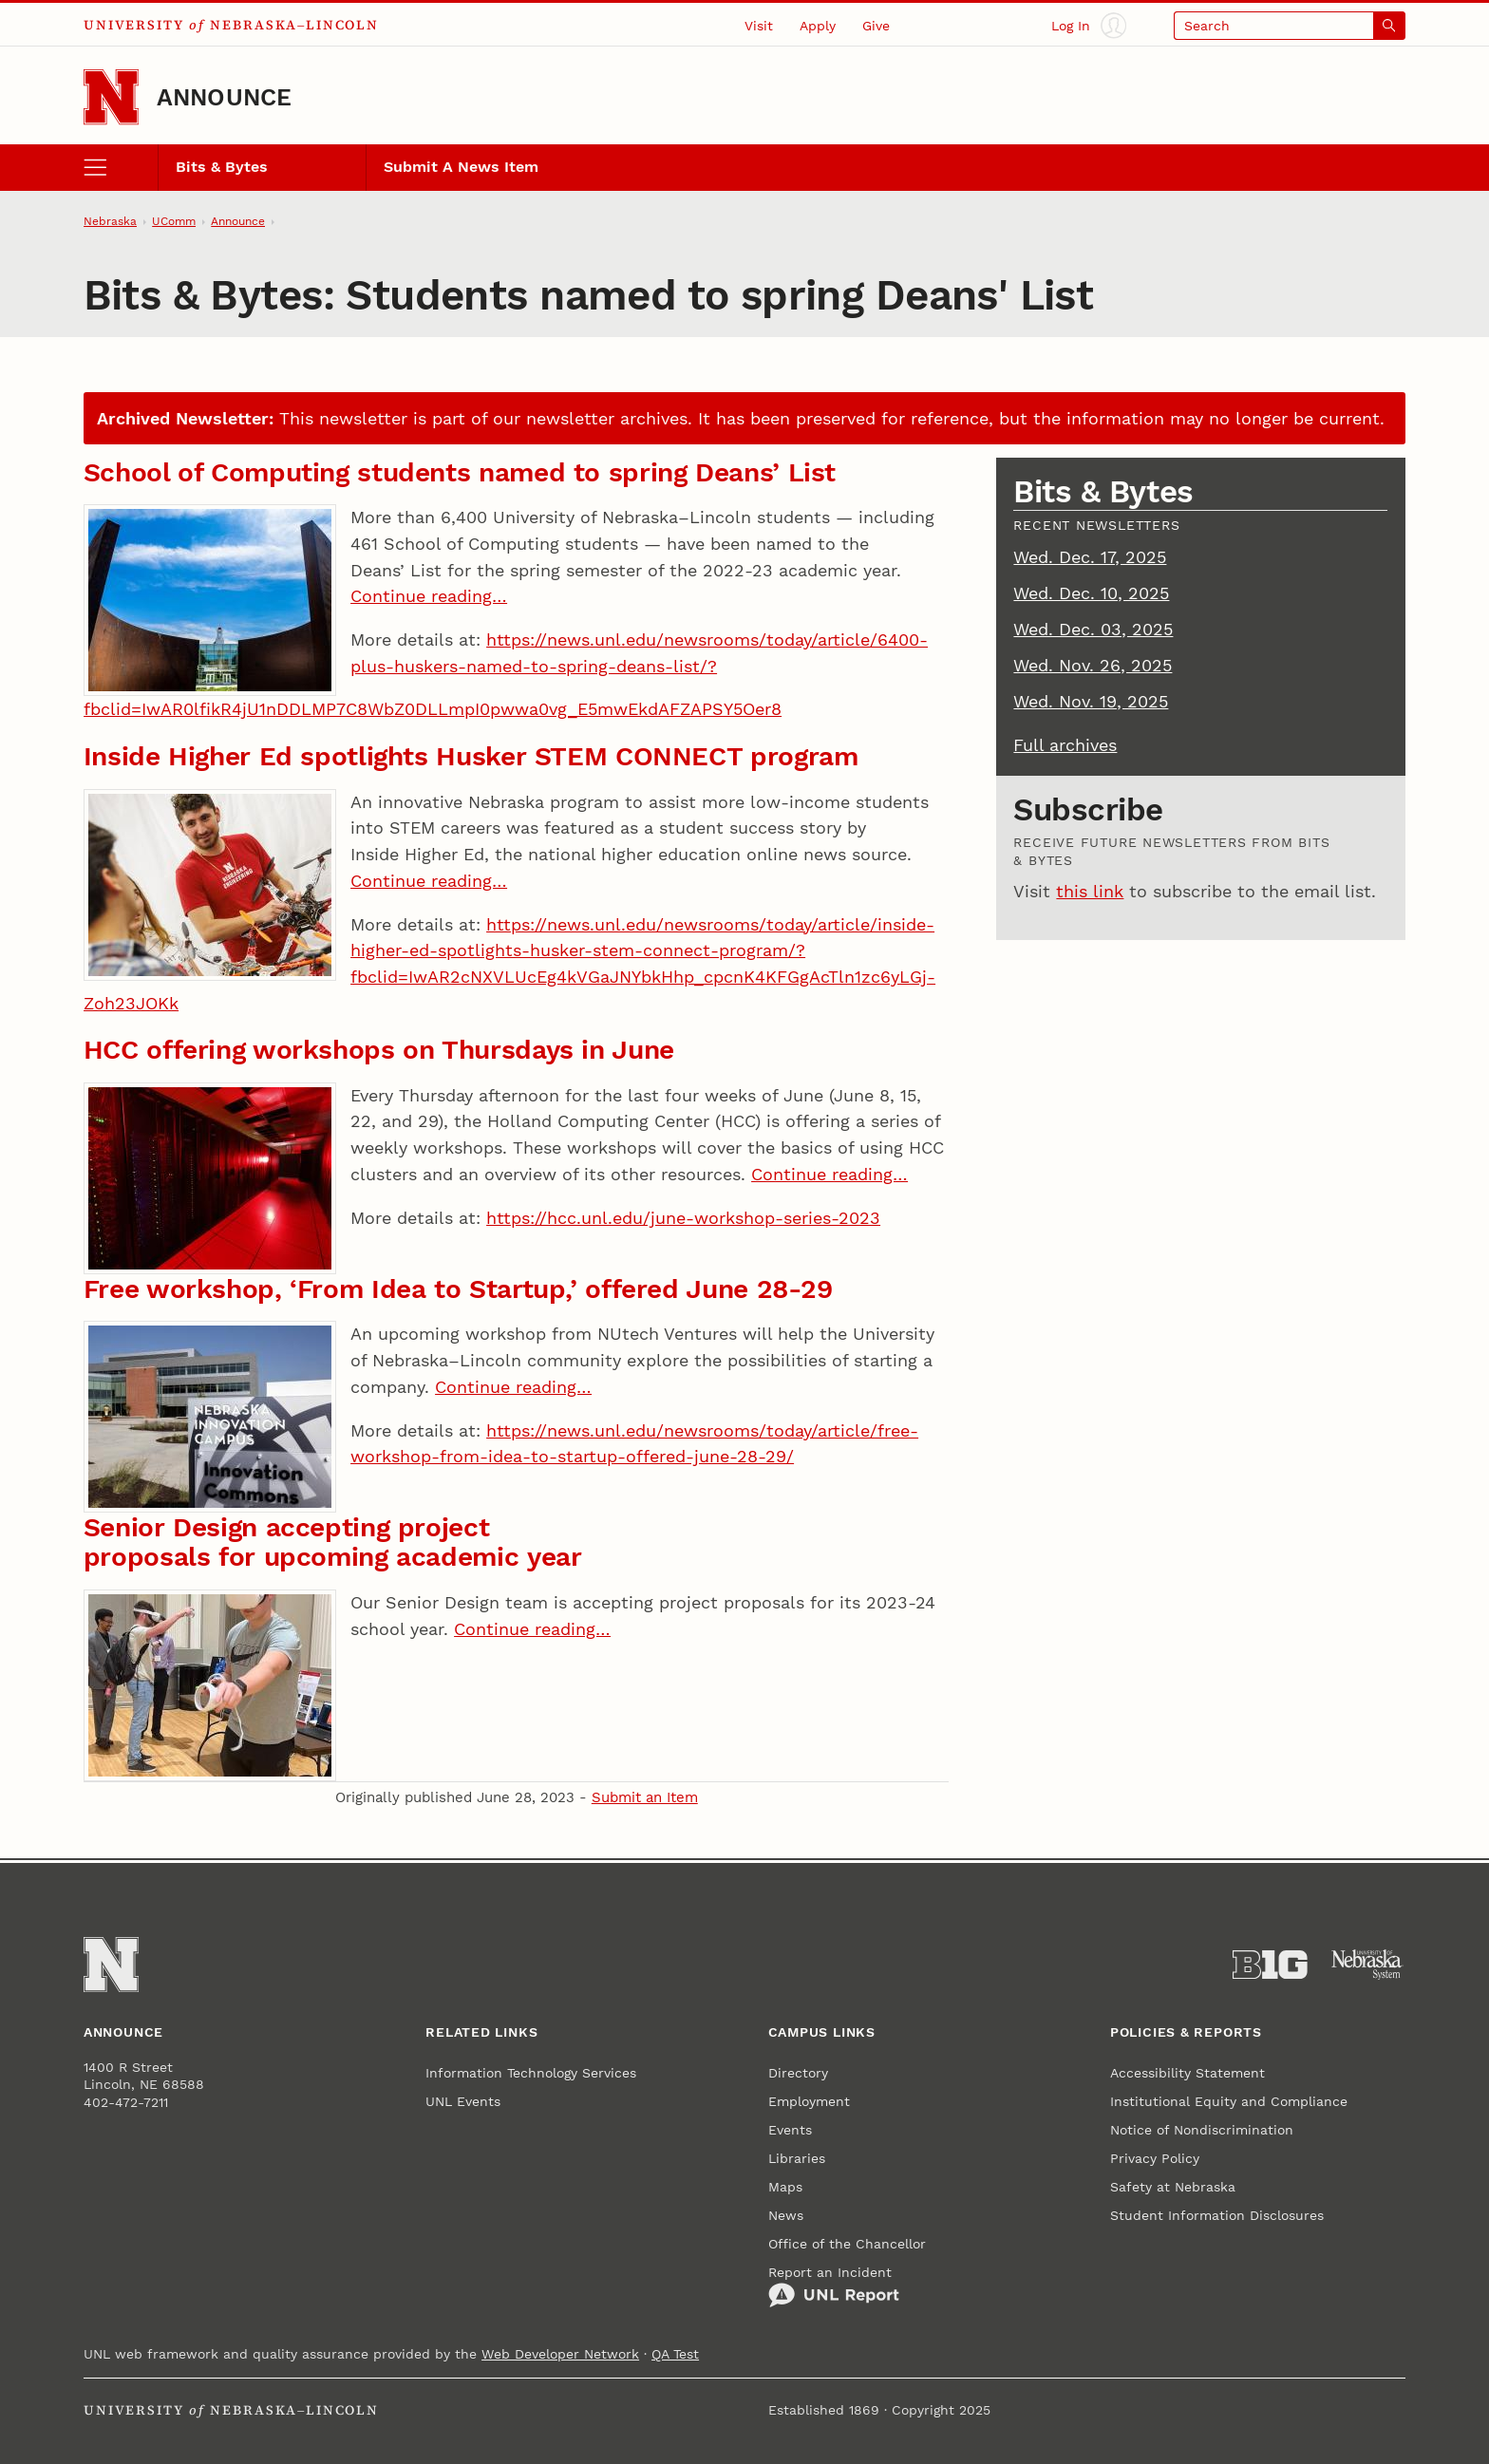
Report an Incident (833, 2286)
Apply (818, 25)
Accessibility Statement (1187, 2072)
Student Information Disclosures (1217, 2215)
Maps (785, 2186)
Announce (224, 97)
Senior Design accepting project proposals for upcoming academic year (333, 1542)
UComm (174, 221)
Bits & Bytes (222, 167)
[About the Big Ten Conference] (1270, 1965)
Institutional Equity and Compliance (1229, 2101)
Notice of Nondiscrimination (1201, 2129)
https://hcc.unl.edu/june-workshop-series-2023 (683, 1218)
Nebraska (110, 221)
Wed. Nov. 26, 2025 (1092, 665)
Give (876, 25)
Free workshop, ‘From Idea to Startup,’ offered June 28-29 (458, 1289)
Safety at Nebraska (1172, 2186)
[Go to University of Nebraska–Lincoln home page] (111, 96)
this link (1089, 891)
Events (790, 2129)
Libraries (796, 2158)
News (785, 2215)
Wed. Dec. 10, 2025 (1091, 593)
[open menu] (121, 167)
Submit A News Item (461, 167)
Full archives (1065, 745)
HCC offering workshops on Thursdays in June (379, 1049)
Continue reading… (428, 596)
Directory (798, 2072)
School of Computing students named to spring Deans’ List (460, 472)
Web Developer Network (560, 2353)
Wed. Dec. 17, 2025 (1089, 557)
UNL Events (462, 2101)
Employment (809, 2101)
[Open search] (1289, 25)
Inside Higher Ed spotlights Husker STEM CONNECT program (471, 756)
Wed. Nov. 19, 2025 (1090, 701)
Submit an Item (645, 1797)
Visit (758, 25)
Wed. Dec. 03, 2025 (1093, 629)
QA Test (675, 2353)
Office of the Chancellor (847, 2243)
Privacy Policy (1154, 2158)
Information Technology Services (530, 2072)
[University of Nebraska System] (1367, 1965)
